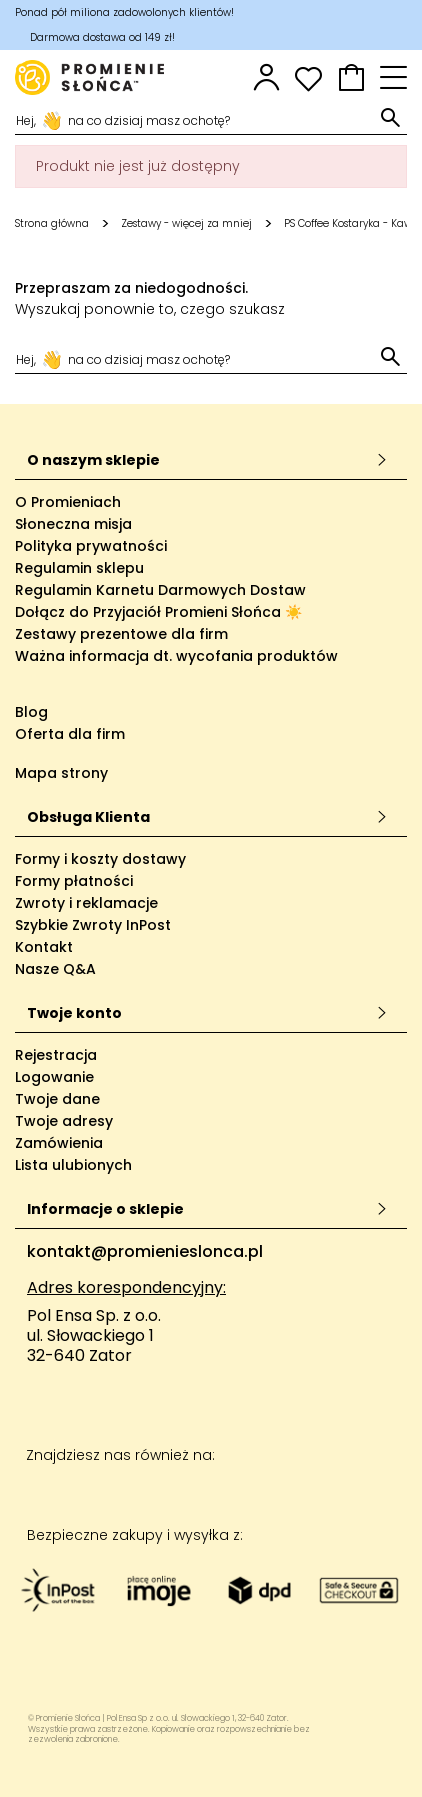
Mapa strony (61, 773)
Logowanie (54, 1077)
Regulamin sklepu (79, 568)
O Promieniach (68, 502)
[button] (351, 77)
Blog (31, 712)
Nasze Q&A (55, 969)
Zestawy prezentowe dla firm (121, 634)
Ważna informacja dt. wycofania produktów (176, 656)
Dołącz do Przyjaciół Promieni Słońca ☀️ (158, 612)
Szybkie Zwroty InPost (93, 925)
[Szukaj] (196, 119)
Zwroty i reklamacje (86, 903)
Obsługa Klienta (207, 817)
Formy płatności (74, 881)
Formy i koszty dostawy (100, 859)
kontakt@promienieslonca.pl (145, 1251)
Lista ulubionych (73, 1165)
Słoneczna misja (73, 524)
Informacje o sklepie (207, 1209)
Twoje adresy (64, 1121)
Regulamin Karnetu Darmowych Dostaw (160, 590)
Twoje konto (207, 1013)
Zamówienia (59, 1143)
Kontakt (44, 947)
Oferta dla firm (70, 734)
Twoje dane (57, 1099)
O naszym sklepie (207, 460)
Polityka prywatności (91, 546)
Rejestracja (56, 1055)
